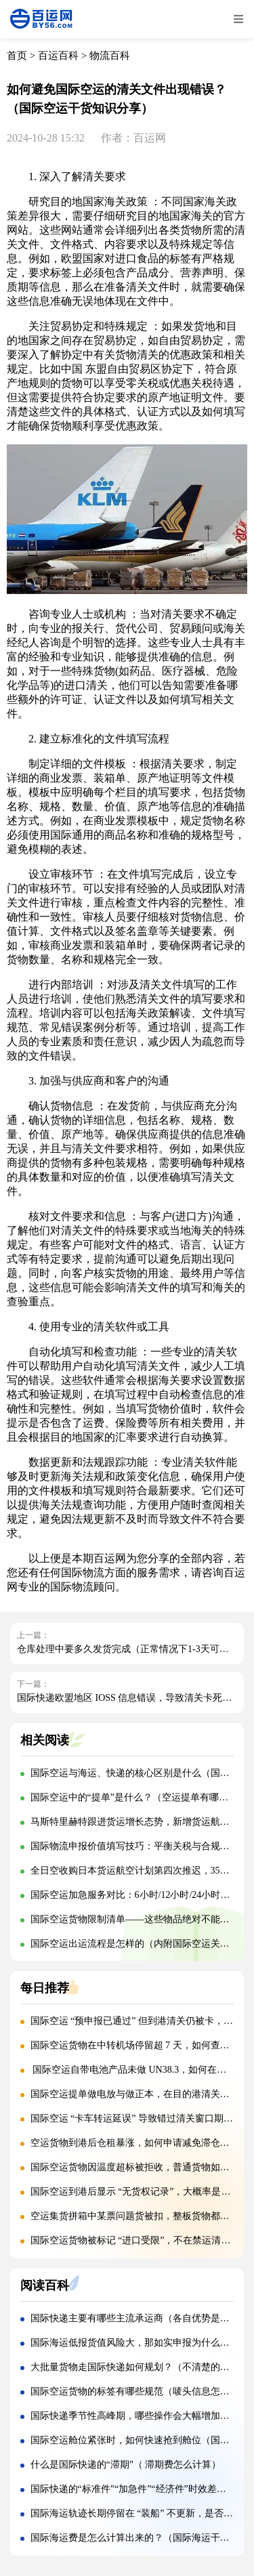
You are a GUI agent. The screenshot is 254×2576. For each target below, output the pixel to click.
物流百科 (109, 55)
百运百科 (58, 55)
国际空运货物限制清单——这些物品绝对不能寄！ (134, 1919)
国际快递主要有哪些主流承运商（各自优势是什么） (139, 2318)
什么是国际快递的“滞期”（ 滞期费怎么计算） (125, 2464)
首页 (17, 55)
